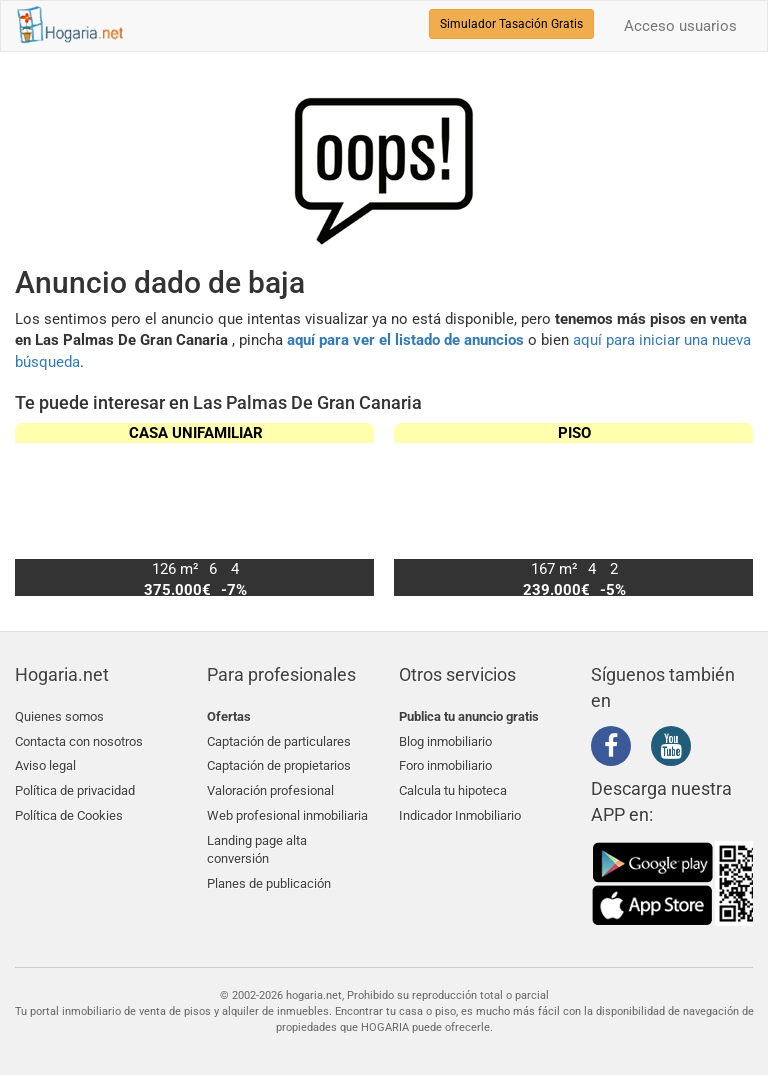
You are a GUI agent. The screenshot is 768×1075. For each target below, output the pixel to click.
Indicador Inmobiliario (460, 810)
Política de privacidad (75, 786)
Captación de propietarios (279, 763)
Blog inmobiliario (445, 739)
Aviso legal (45, 763)
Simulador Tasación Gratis (511, 24)
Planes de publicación (269, 876)
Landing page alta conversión (257, 844)
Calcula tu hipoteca (453, 786)
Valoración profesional (270, 786)
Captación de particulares (279, 739)
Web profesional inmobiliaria (287, 810)
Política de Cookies (69, 810)
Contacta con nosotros (79, 739)
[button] (729, 510)
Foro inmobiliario (445, 763)
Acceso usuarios (680, 26)
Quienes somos (59, 716)
